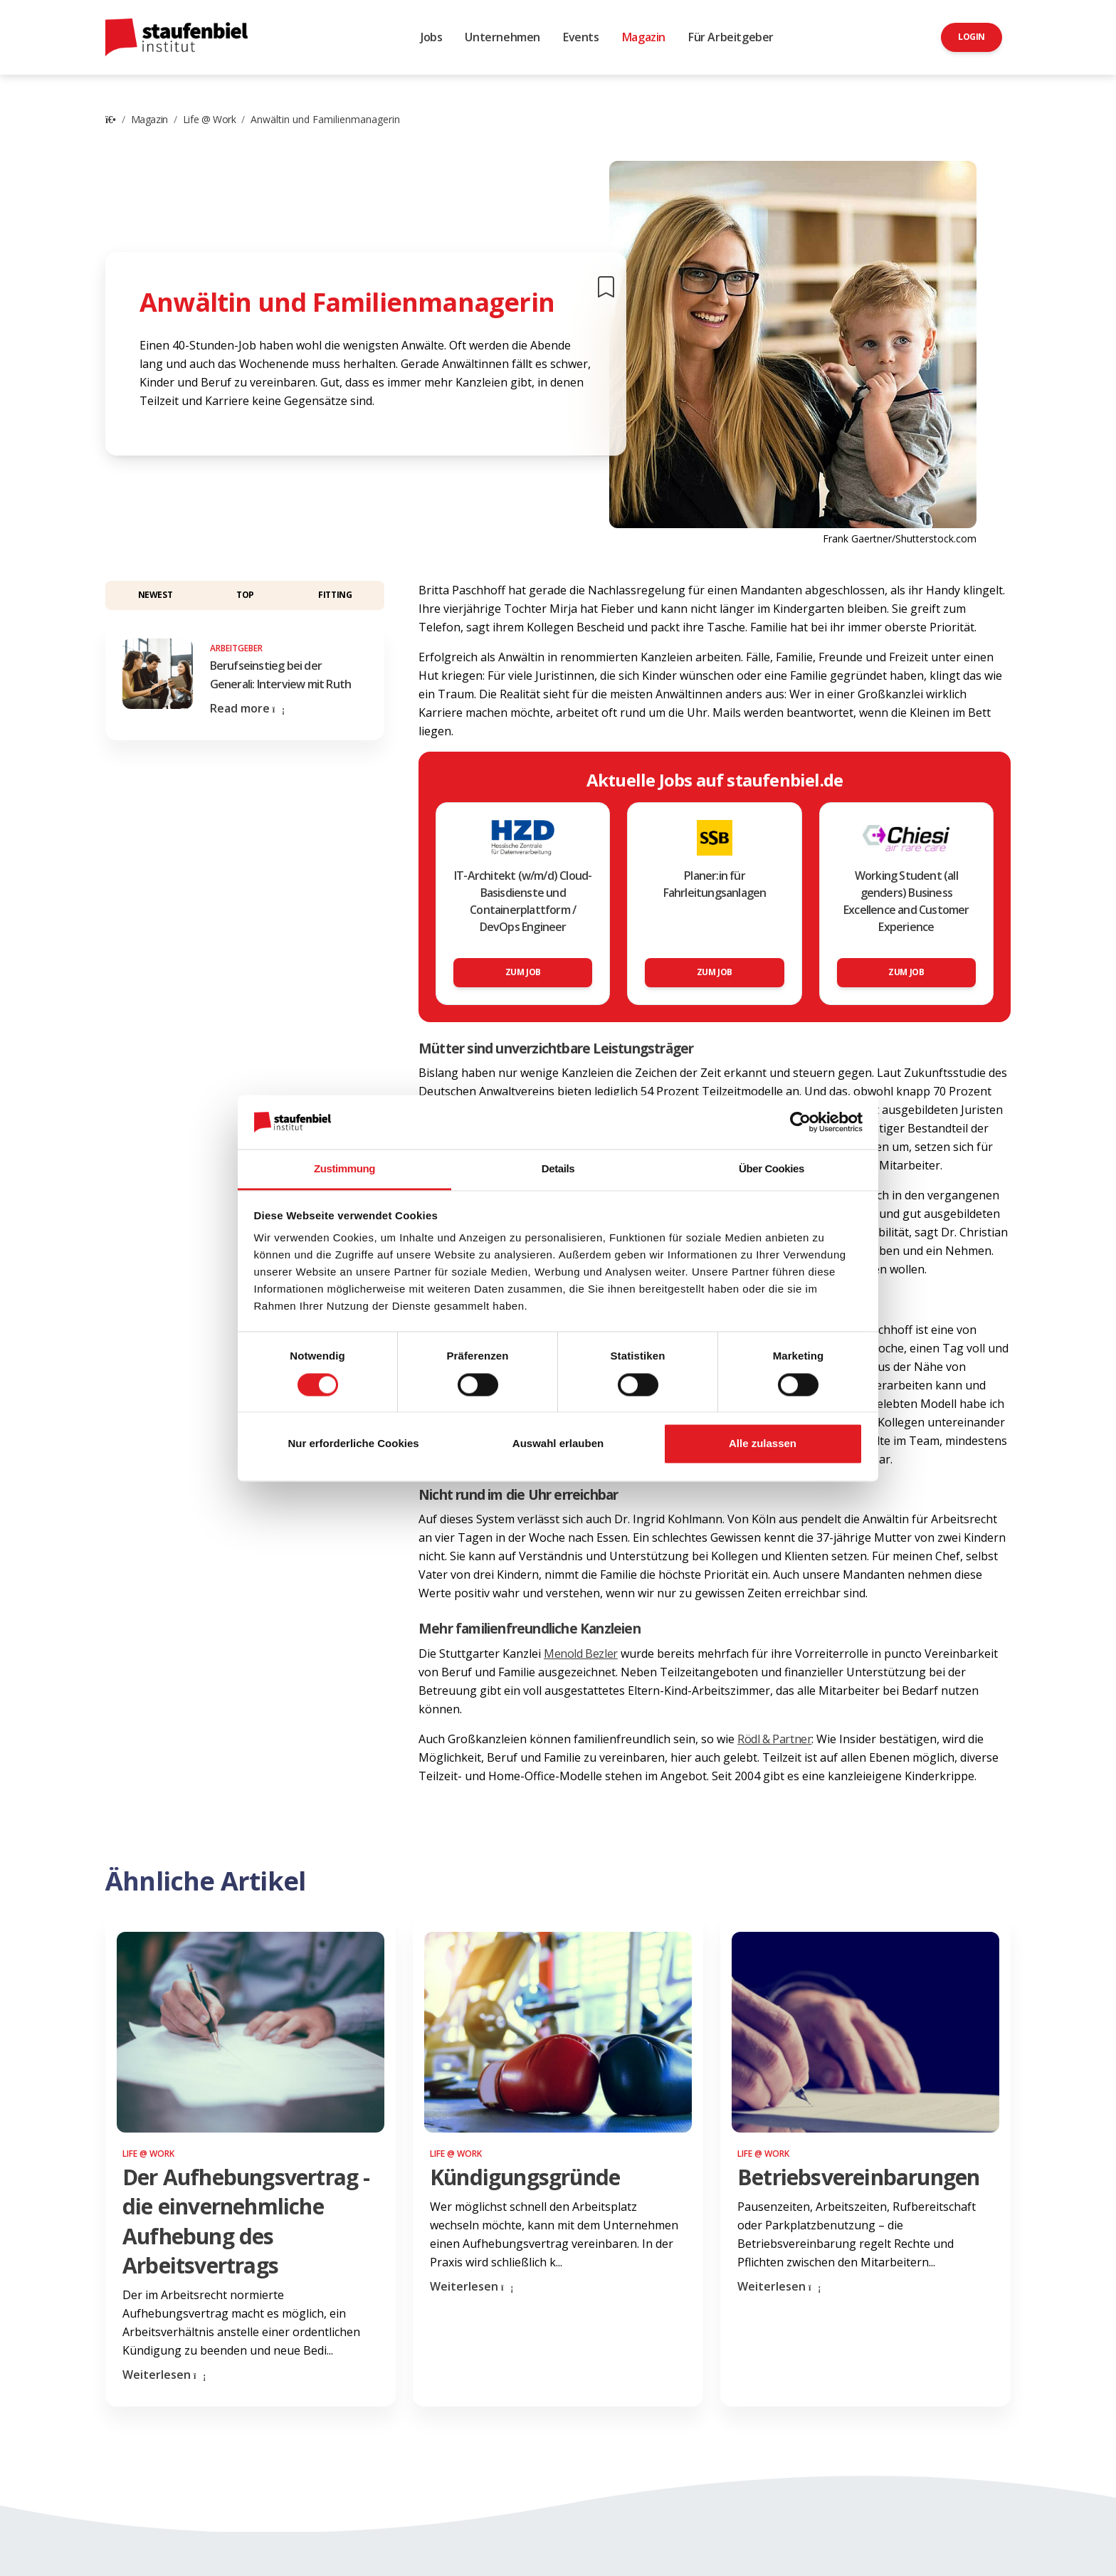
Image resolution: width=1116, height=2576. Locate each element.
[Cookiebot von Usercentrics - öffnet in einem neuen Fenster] (800, 1121)
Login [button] (971, 37)
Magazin (643, 37)
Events (581, 37)
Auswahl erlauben (558, 1444)
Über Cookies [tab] (771, 1169)
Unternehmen (502, 37)
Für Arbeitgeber (731, 37)
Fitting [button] (335, 595)
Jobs (431, 37)
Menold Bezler (581, 1653)
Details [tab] (558, 1169)
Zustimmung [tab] (344, 1169)
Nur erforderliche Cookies (353, 1444)
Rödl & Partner (774, 1739)
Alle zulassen (762, 1444)
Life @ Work (209, 119)
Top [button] (245, 595)
